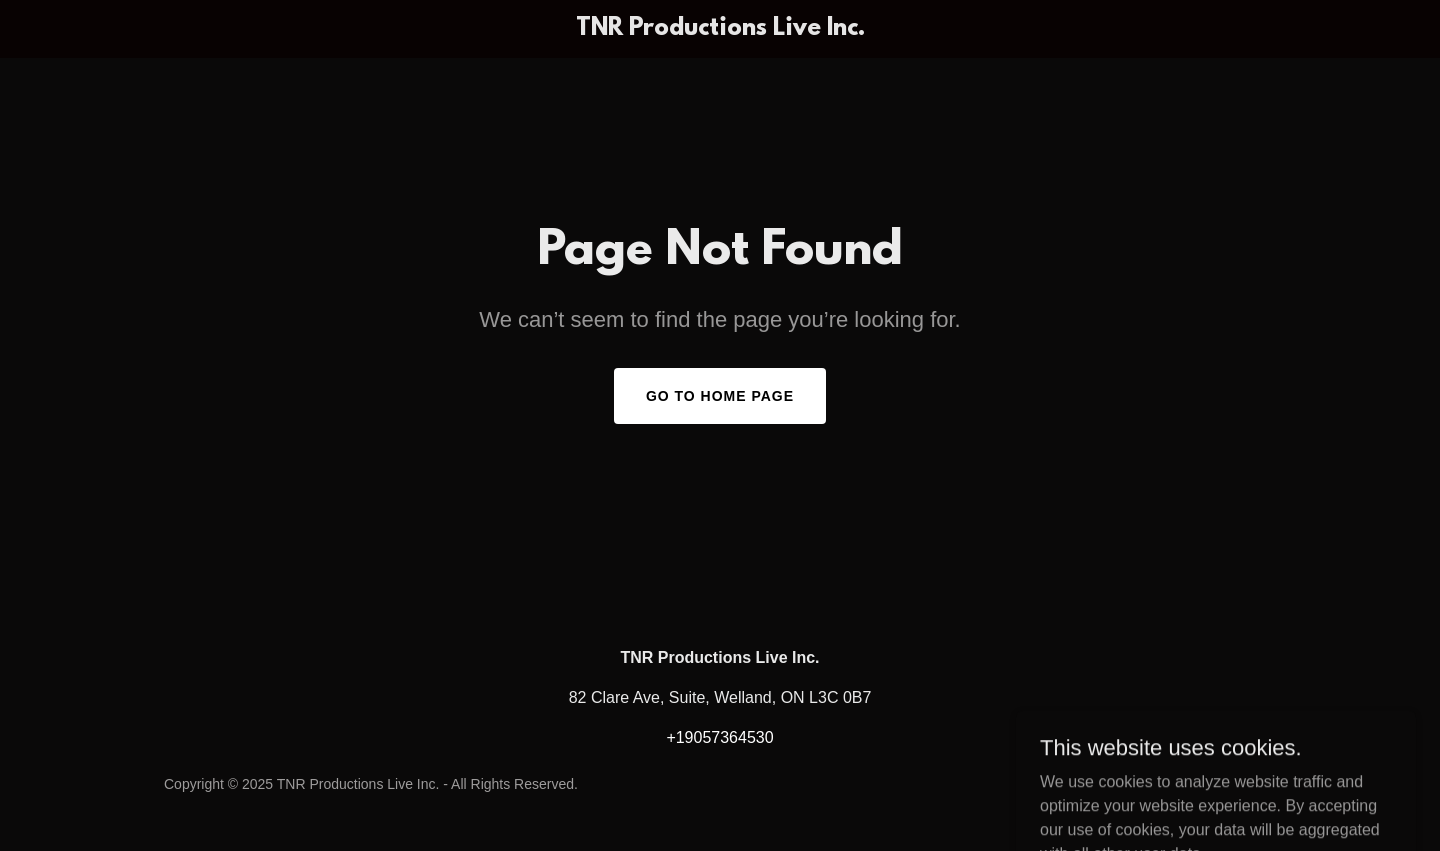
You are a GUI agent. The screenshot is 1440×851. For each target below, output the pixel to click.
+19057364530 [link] (719, 737)
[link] (720, 29)
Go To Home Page (720, 396)
